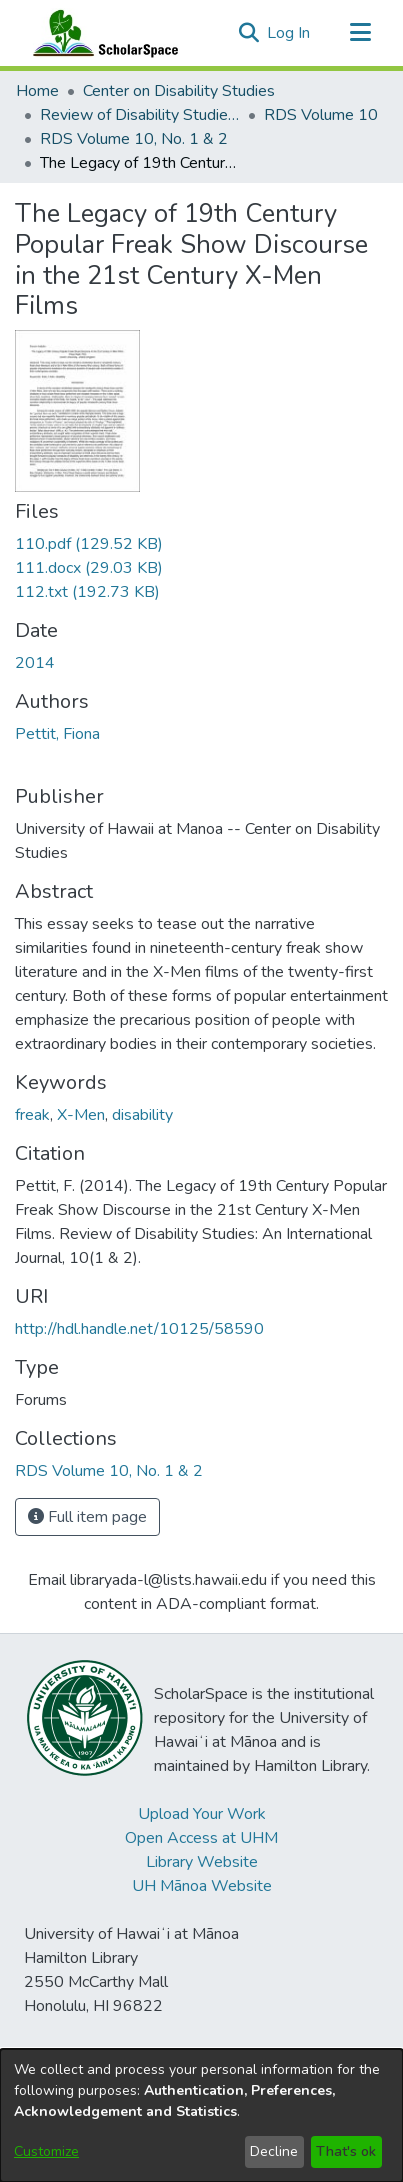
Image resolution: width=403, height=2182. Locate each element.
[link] (89, 544)
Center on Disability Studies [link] (179, 91)
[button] (248, 33)
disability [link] (142, 1115)
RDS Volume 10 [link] (321, 115)
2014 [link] (35, 663)
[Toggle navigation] (360, 33)
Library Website (202, 1862)
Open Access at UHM (201, 1838)
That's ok (346, 2151)
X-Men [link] (81, 1115)
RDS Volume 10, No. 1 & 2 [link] (134, 139)
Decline (274, 2151)
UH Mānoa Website (202, 1886)
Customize (46, 2151)
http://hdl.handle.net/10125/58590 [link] (139, 1329)
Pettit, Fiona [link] (57, 734)
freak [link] (32, 1115)
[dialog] (201, 2115)
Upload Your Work (202, 1814)
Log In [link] (289, 33)
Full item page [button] (87, 1517)
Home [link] (37, 91)
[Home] (101, 33)
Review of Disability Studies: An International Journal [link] (140, 115)
